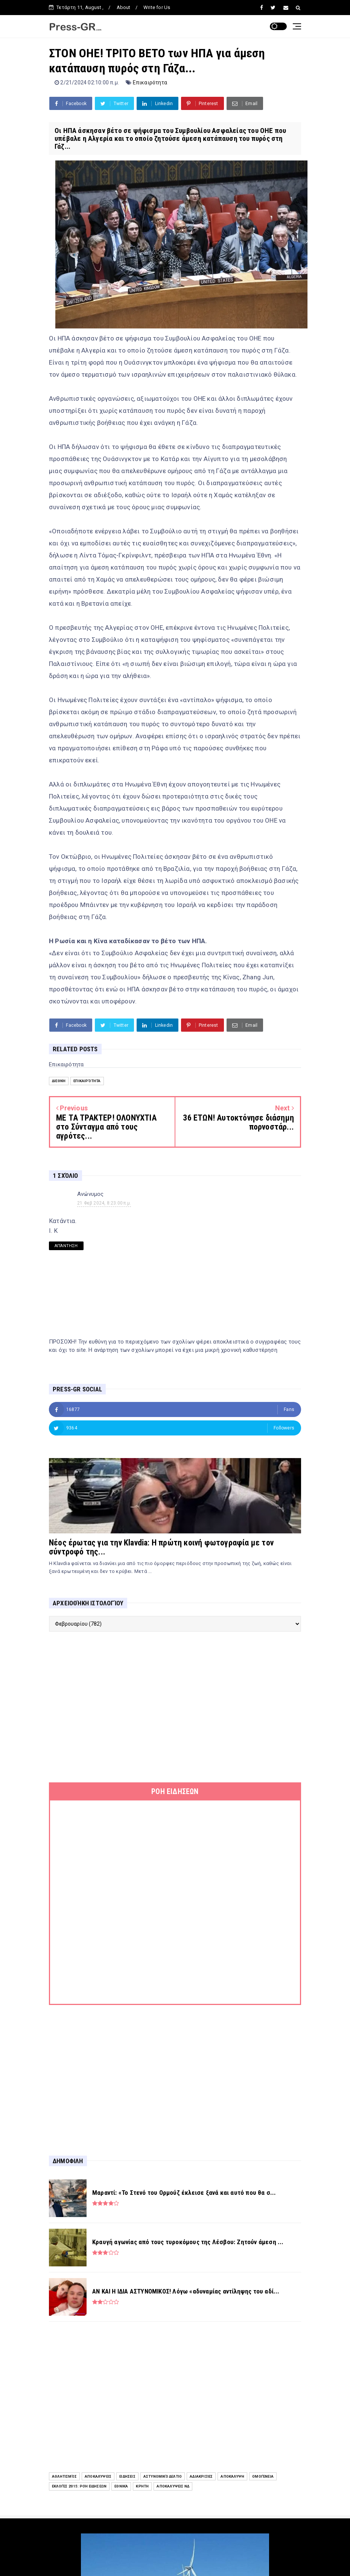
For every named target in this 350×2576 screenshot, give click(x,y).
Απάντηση (66, 1245)
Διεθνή (58, 1081)
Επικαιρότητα (150, 82)
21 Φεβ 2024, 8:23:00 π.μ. (104, 1203)
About (124, 7)
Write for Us (156, 7)
